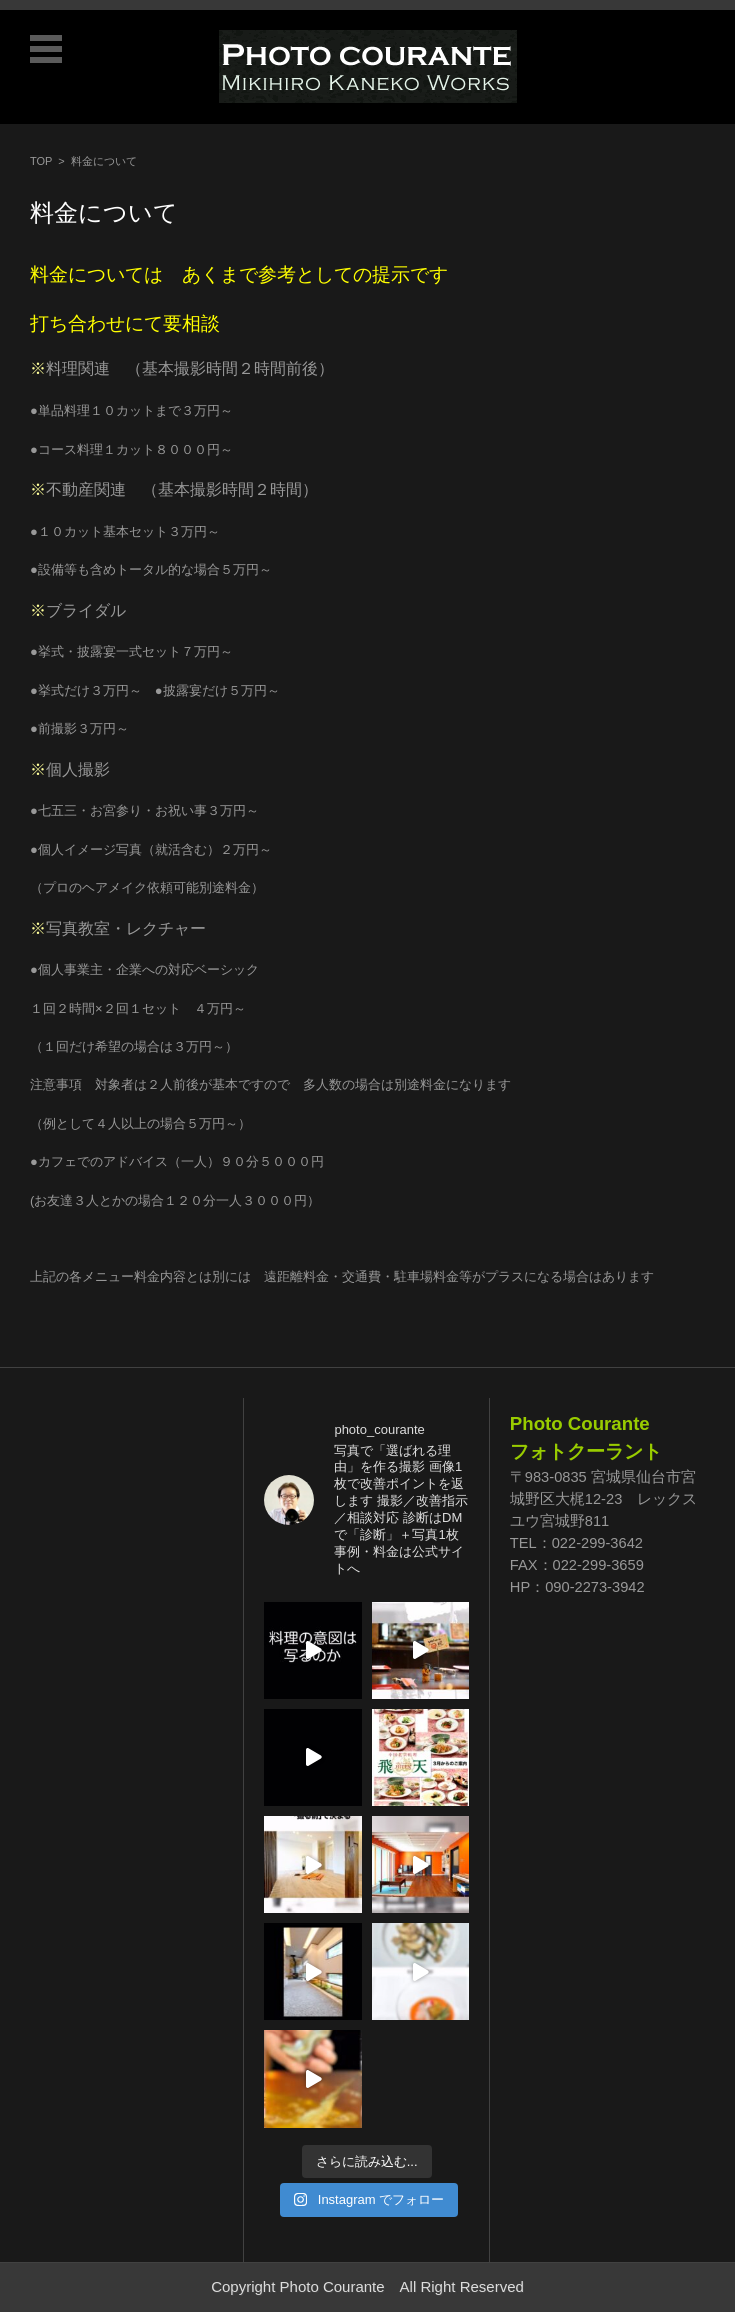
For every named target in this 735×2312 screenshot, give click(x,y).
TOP (41, 161)
